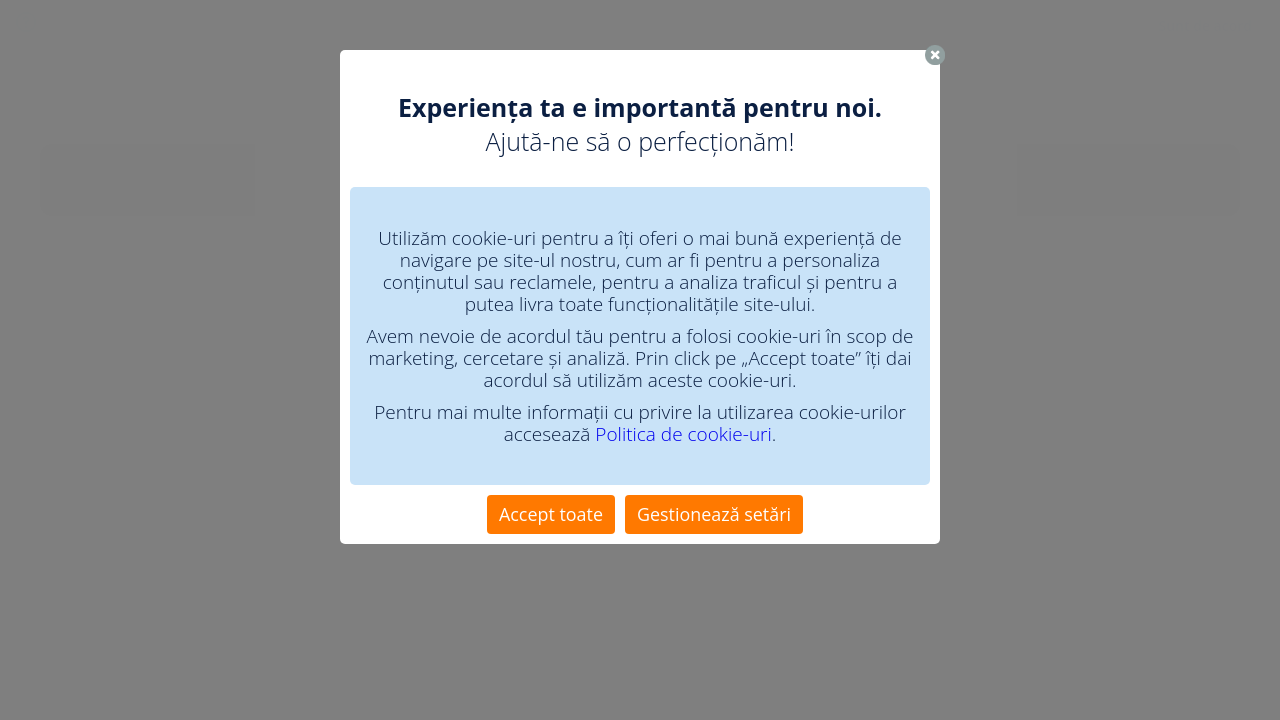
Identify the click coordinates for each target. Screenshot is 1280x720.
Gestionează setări (714, 514)
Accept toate (551, 514)
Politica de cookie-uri (683, 434)
